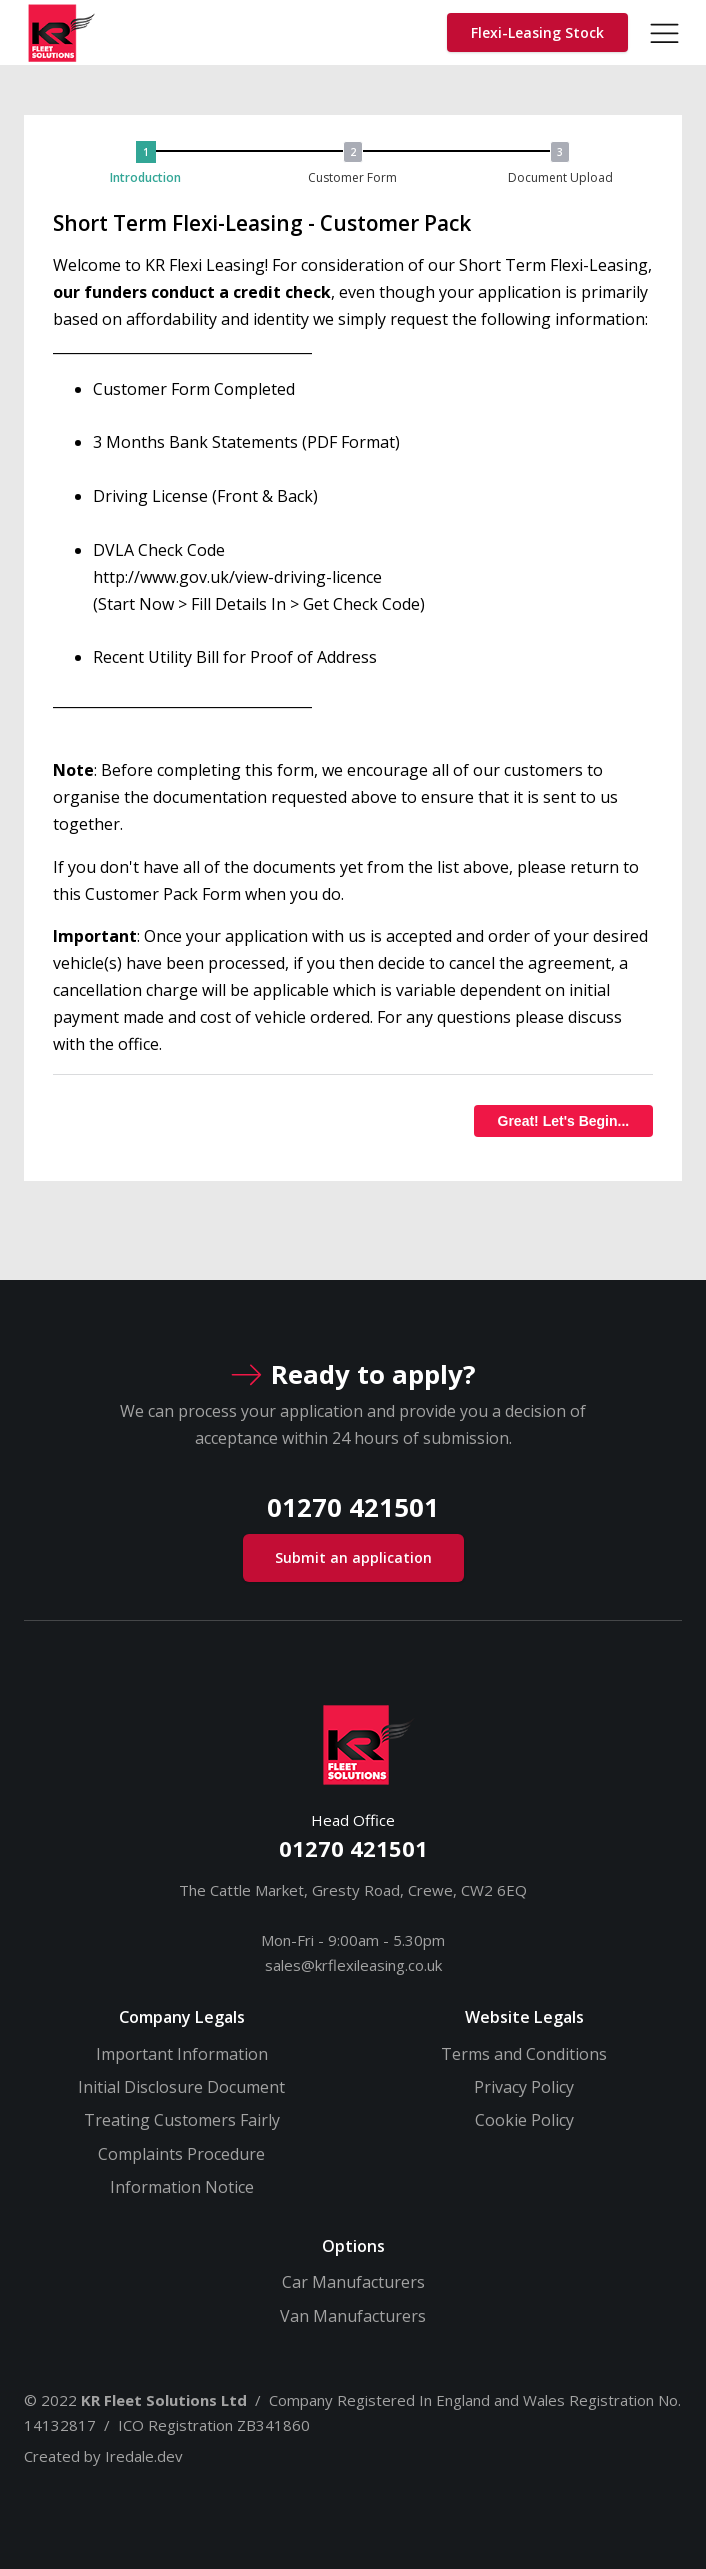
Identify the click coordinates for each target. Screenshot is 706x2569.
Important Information (182, 2054)
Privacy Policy (524, 2087)
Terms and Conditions (524, 2054)
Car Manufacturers (353, 2282)
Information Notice (182, 2187)
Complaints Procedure (181, 2154)
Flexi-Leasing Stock (537, 32)
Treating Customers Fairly (182, 2120)
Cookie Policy (524, 2120)
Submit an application (353, 1557)
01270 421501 (353, 1848)
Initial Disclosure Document (181, 2087)
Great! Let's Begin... (564, 1121)
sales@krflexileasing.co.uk (353, 1965)
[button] (151, 164)
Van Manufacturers (353, 2316)
